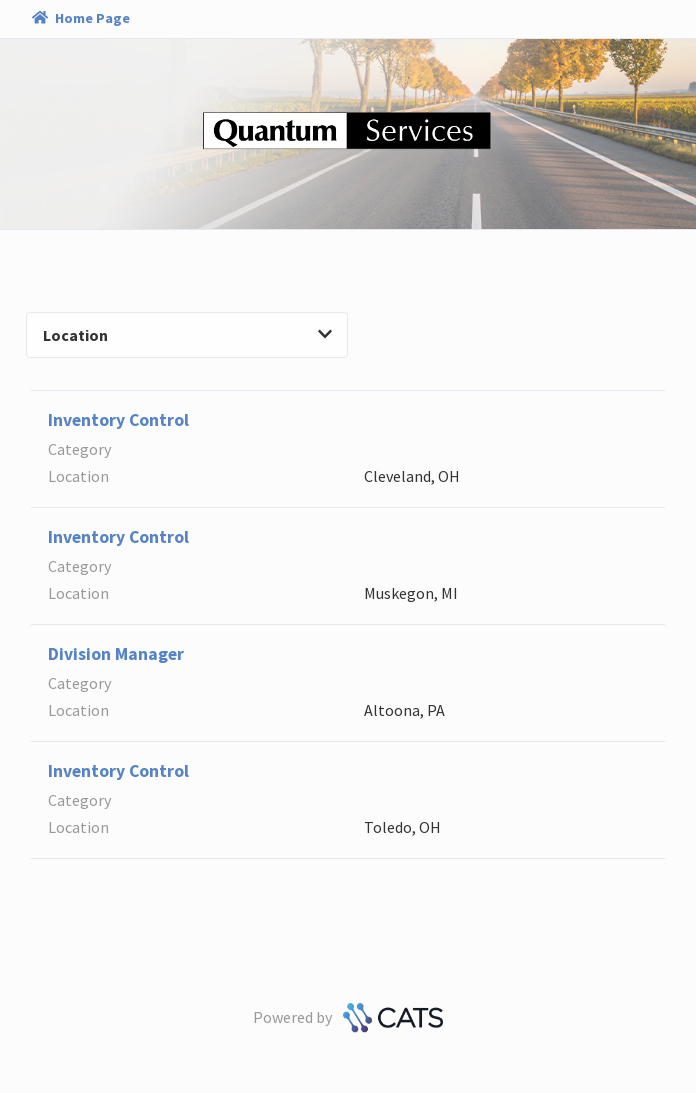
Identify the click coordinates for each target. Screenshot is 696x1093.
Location (187, 335)
